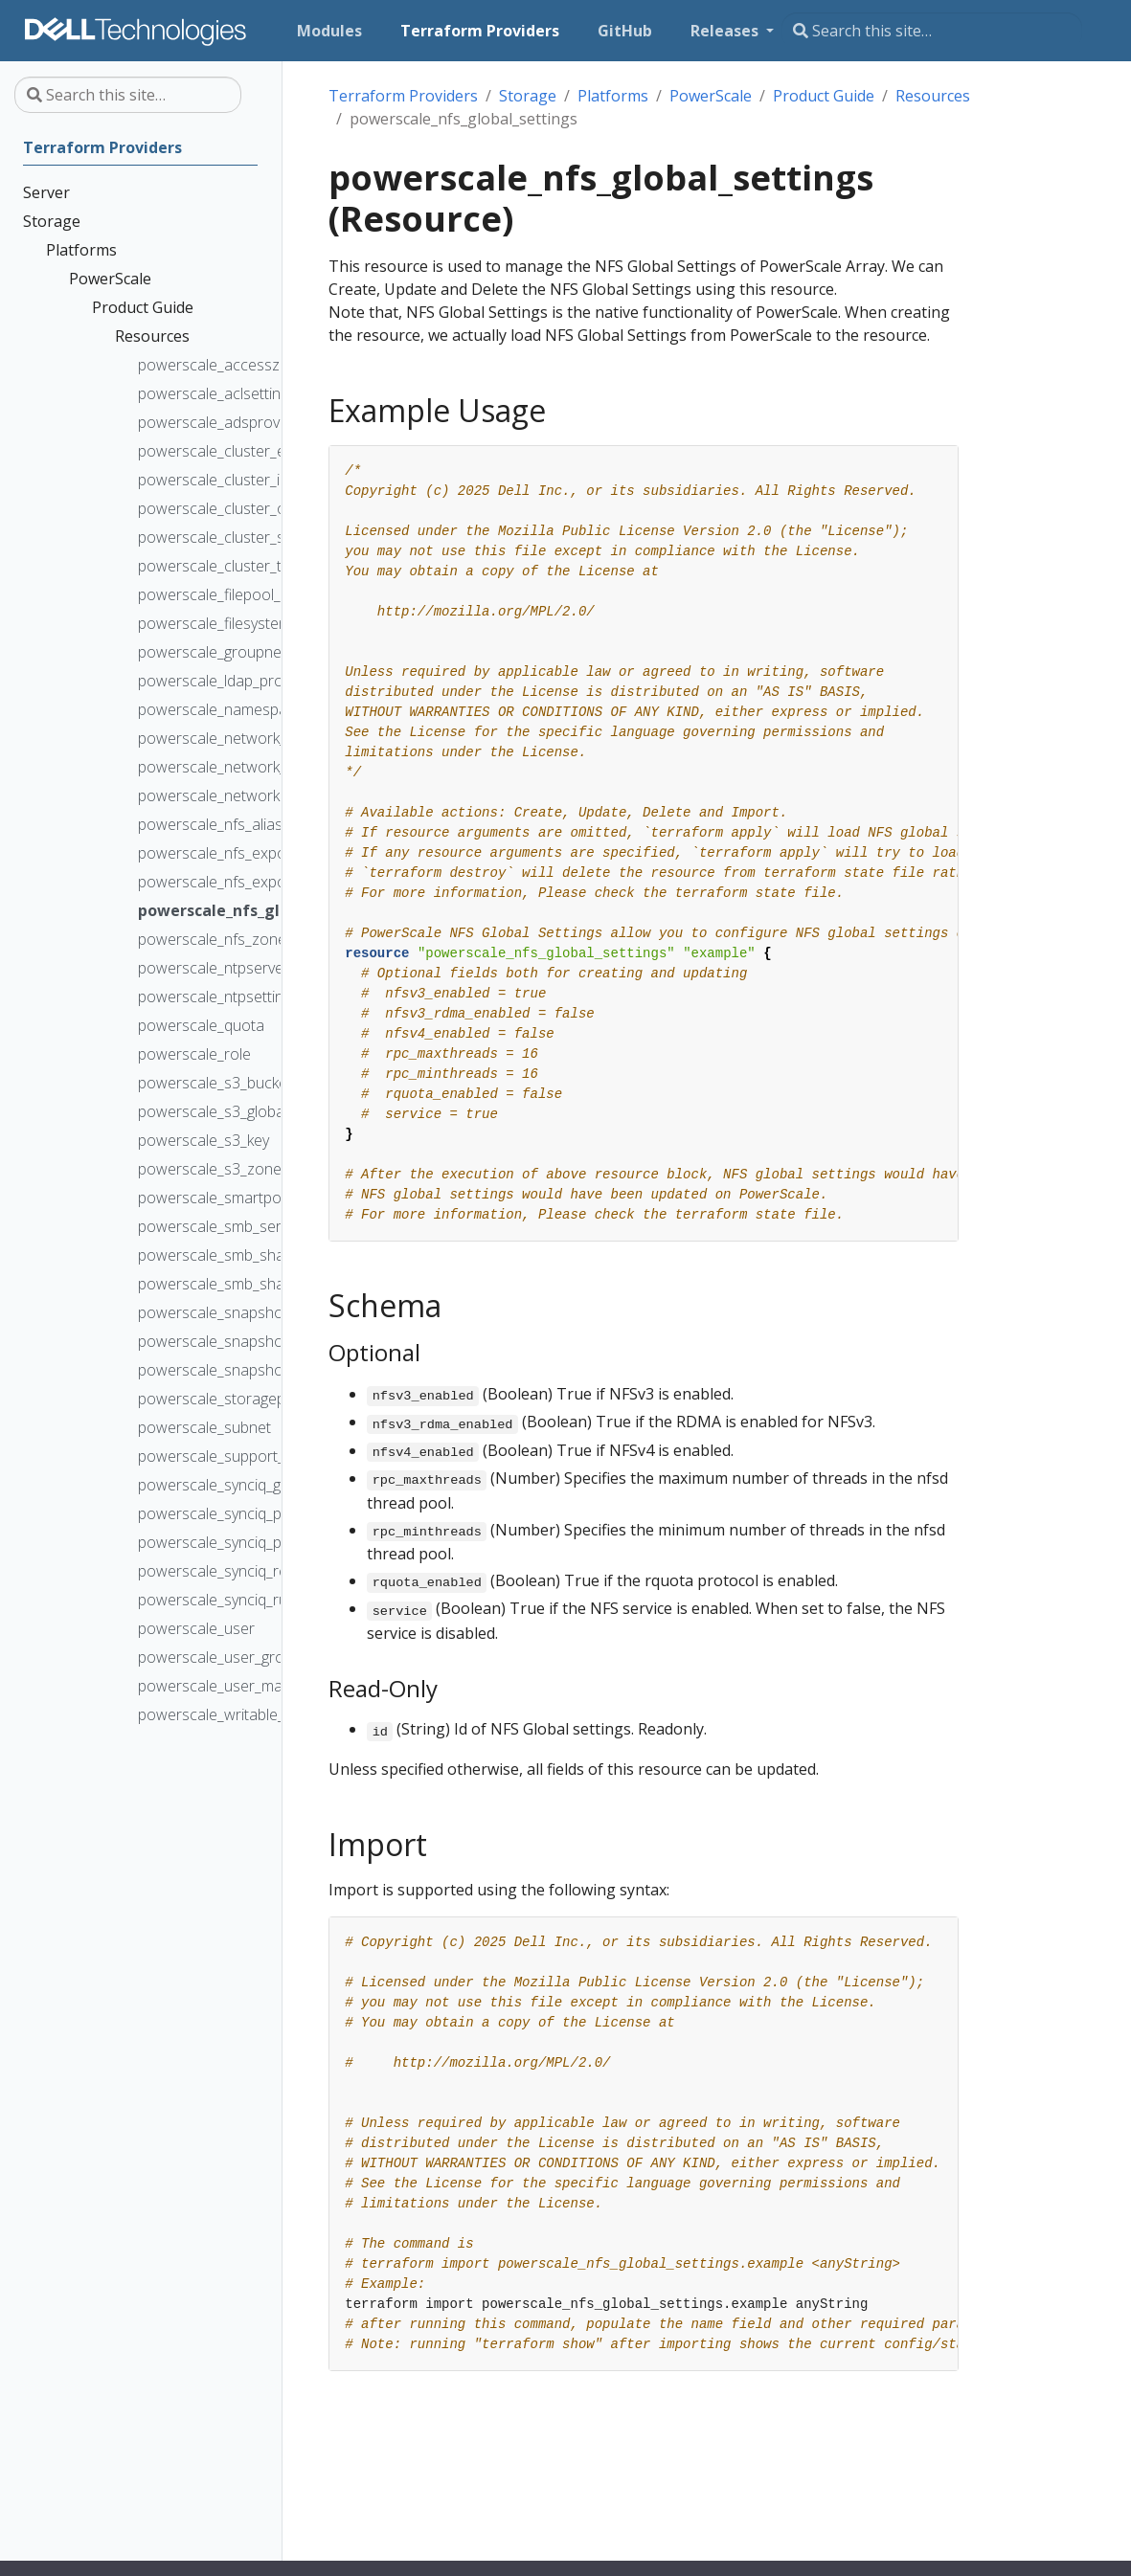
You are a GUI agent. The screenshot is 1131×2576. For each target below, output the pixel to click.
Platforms (612, 95)
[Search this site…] (931, 30)
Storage (527, 95)
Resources (932, 95)
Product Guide (823, 95)
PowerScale (710, 95)
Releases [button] (726, 30)
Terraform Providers (403, 95)
